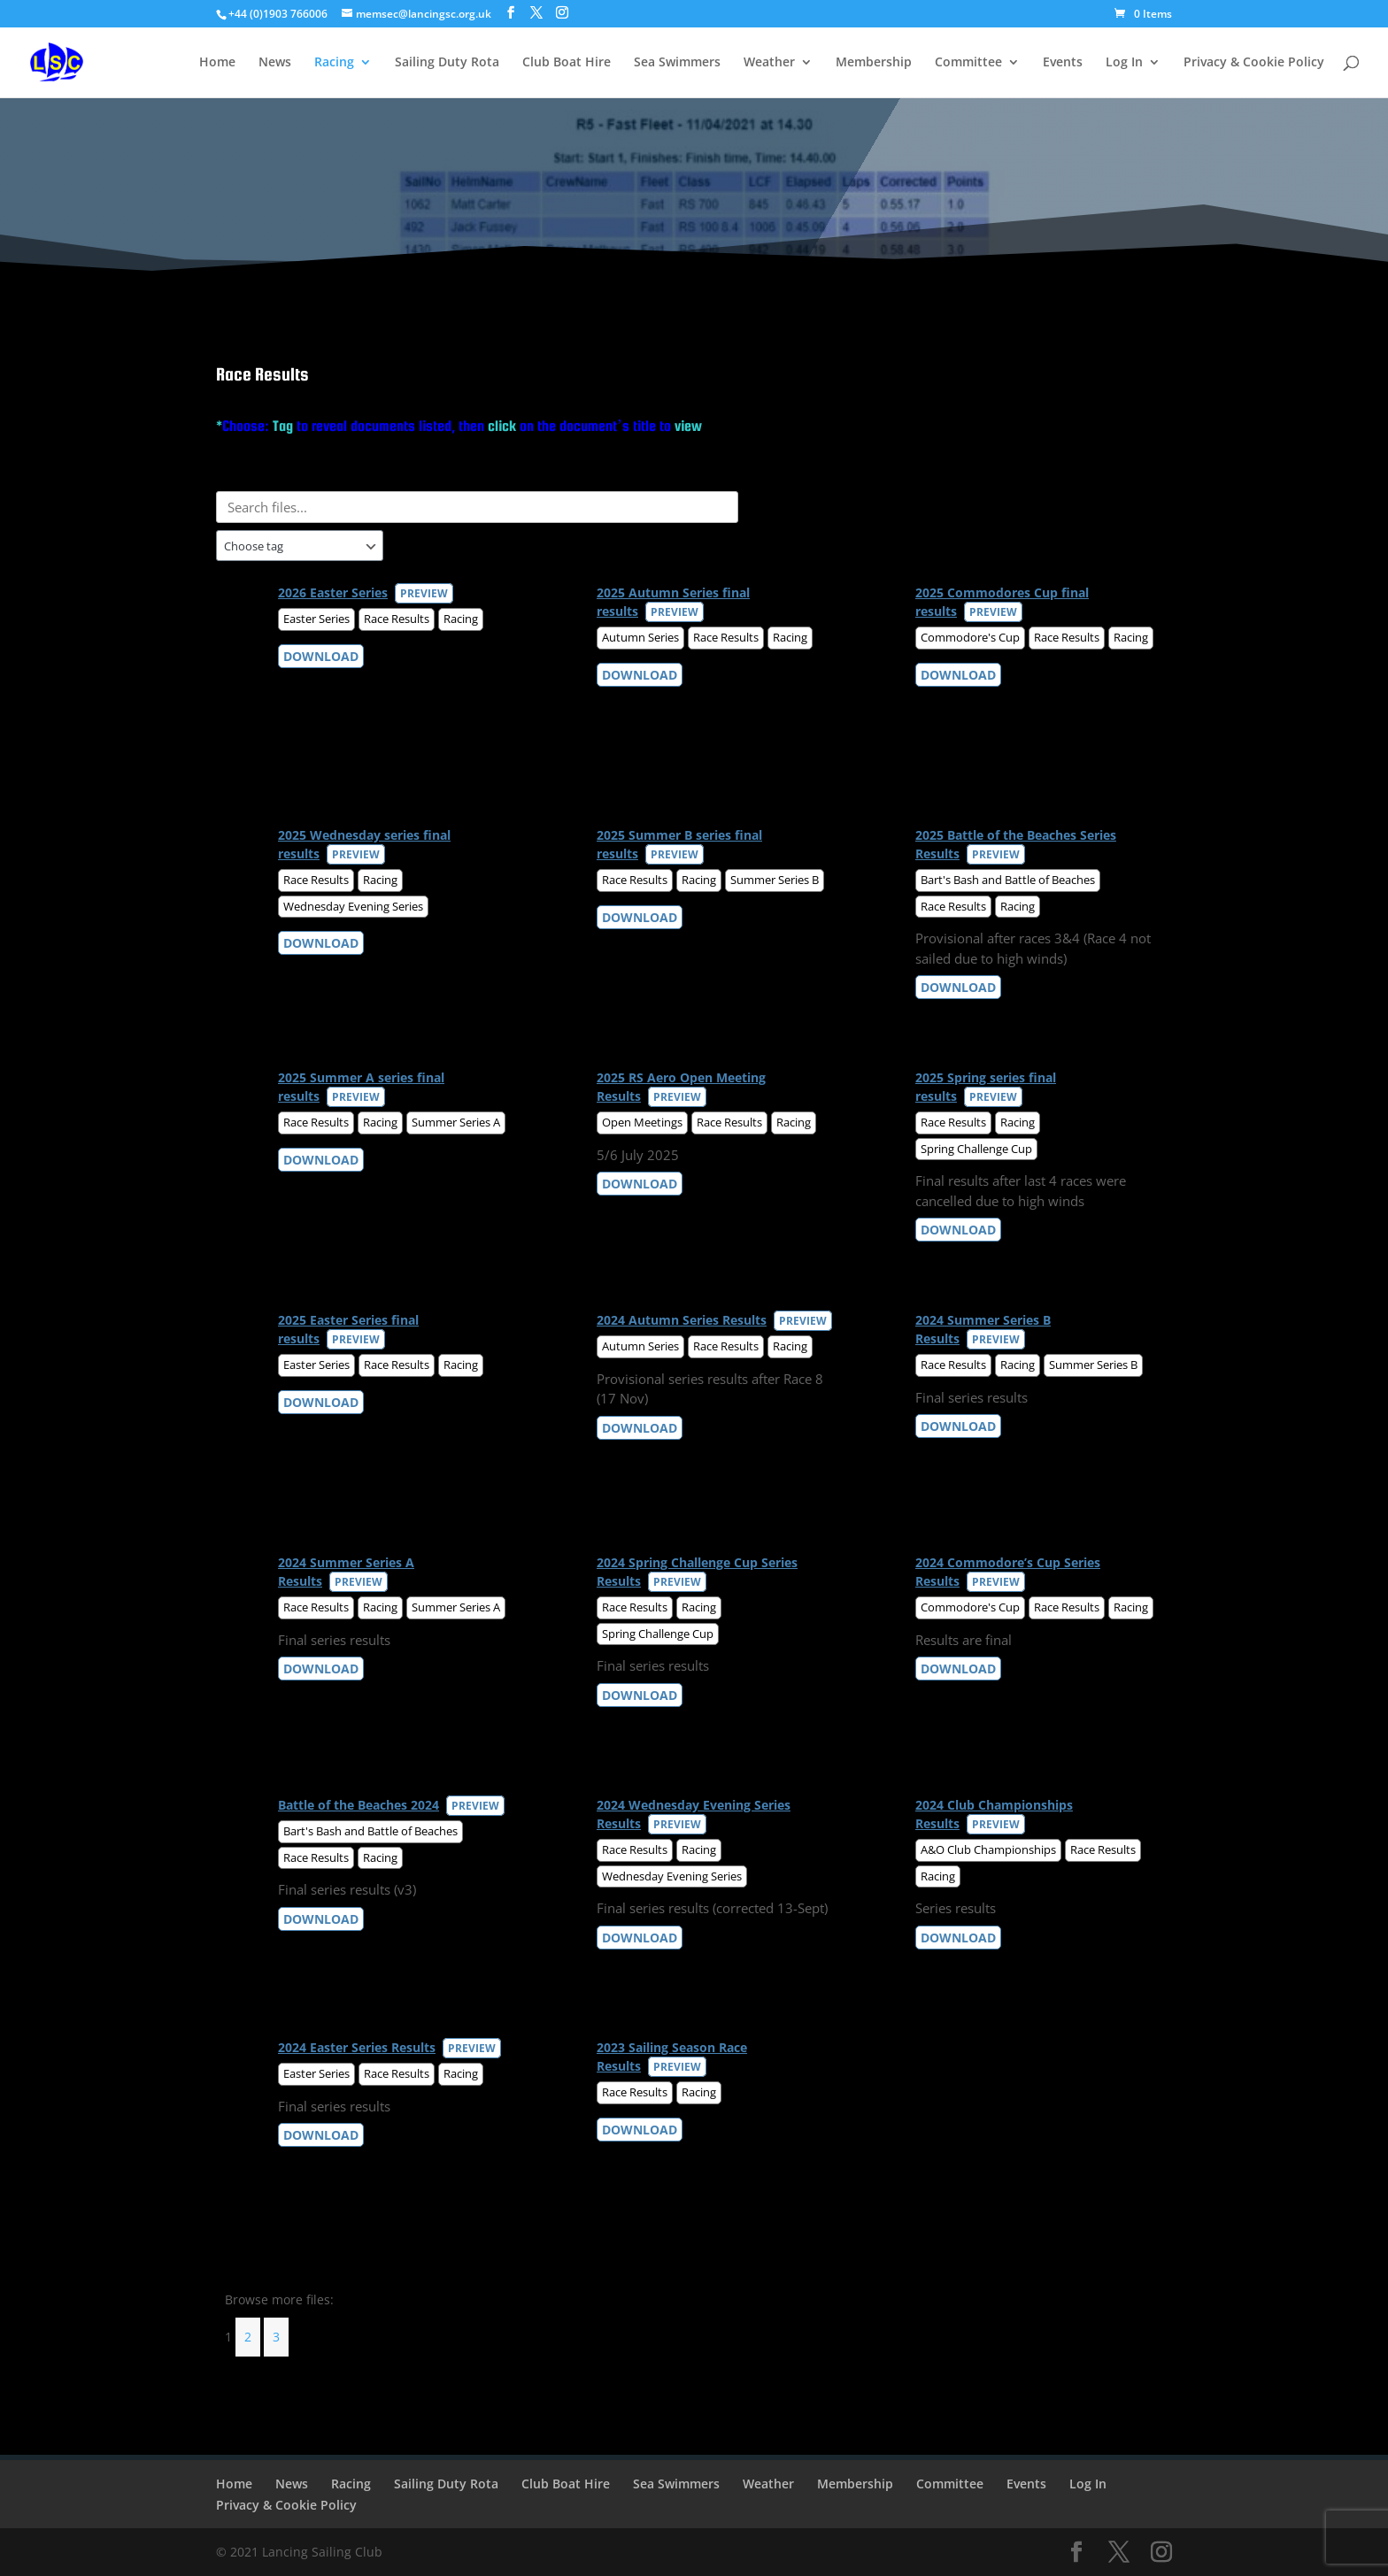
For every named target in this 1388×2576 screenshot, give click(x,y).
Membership (874, 63)
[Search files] (477, 507)
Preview (424, 593)
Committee (968, 63)
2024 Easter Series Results (357, 2047)
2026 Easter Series (333, 592)
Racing (334, 63)
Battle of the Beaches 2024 (358, 1804)
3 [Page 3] (276, 2336)
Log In (1124, 63)
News (274, 63)
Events (1063, 63)
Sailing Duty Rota (447, 63)
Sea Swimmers (677, 63)
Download (321, 656)
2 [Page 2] (247, 2336)
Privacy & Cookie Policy (1254, 63)
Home (217, 63)
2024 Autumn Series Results (682, 1319)
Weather (769, 63)
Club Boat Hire (566, 63)
